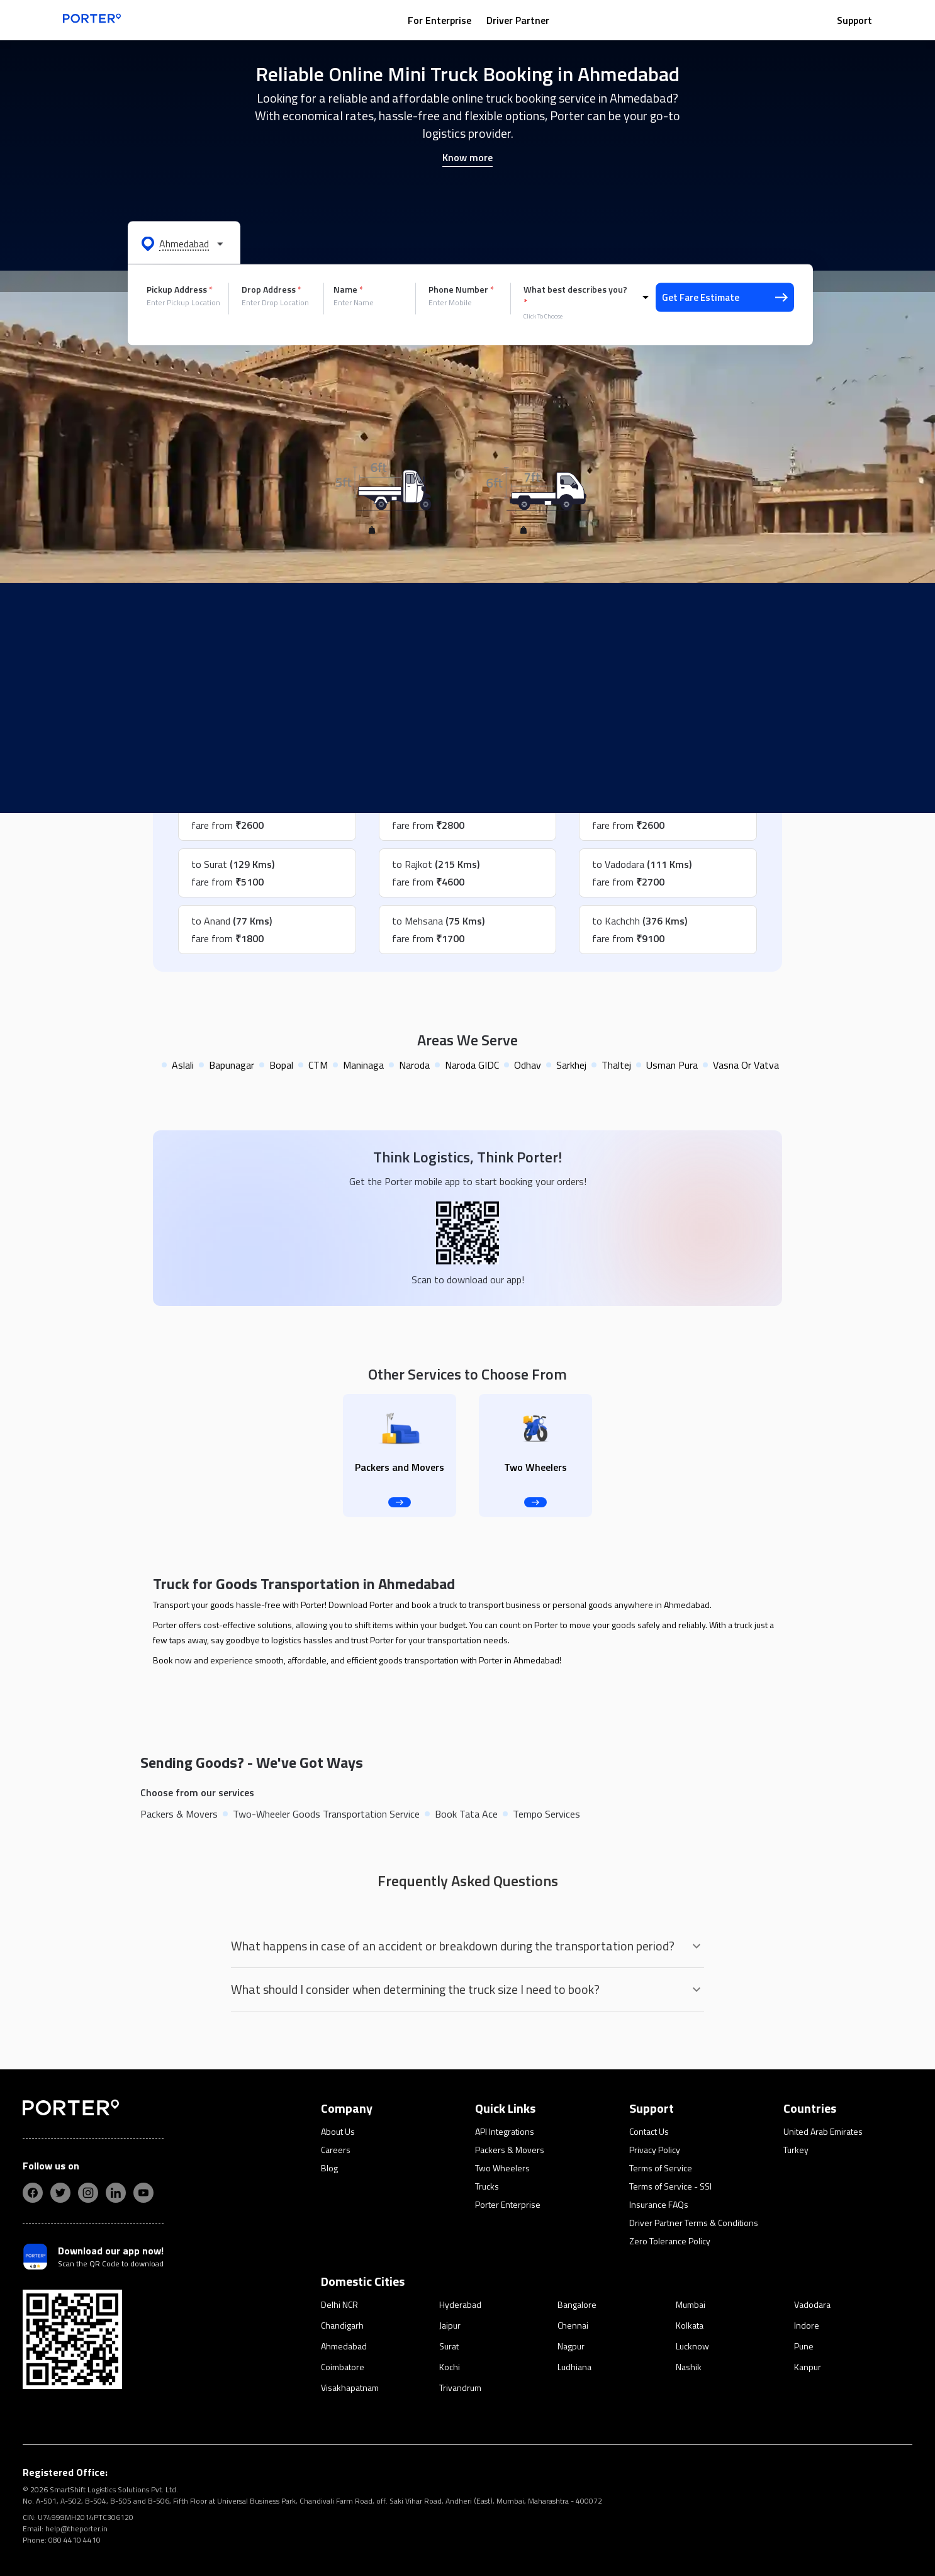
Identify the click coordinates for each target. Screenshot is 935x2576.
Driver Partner (517, 20)
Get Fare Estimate (725, 297)
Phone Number (461, 289)
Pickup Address (180, 289)
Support (854, 20)
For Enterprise (439, 20)
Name (348, 289)
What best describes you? (575, 295)
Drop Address (271, 289)
